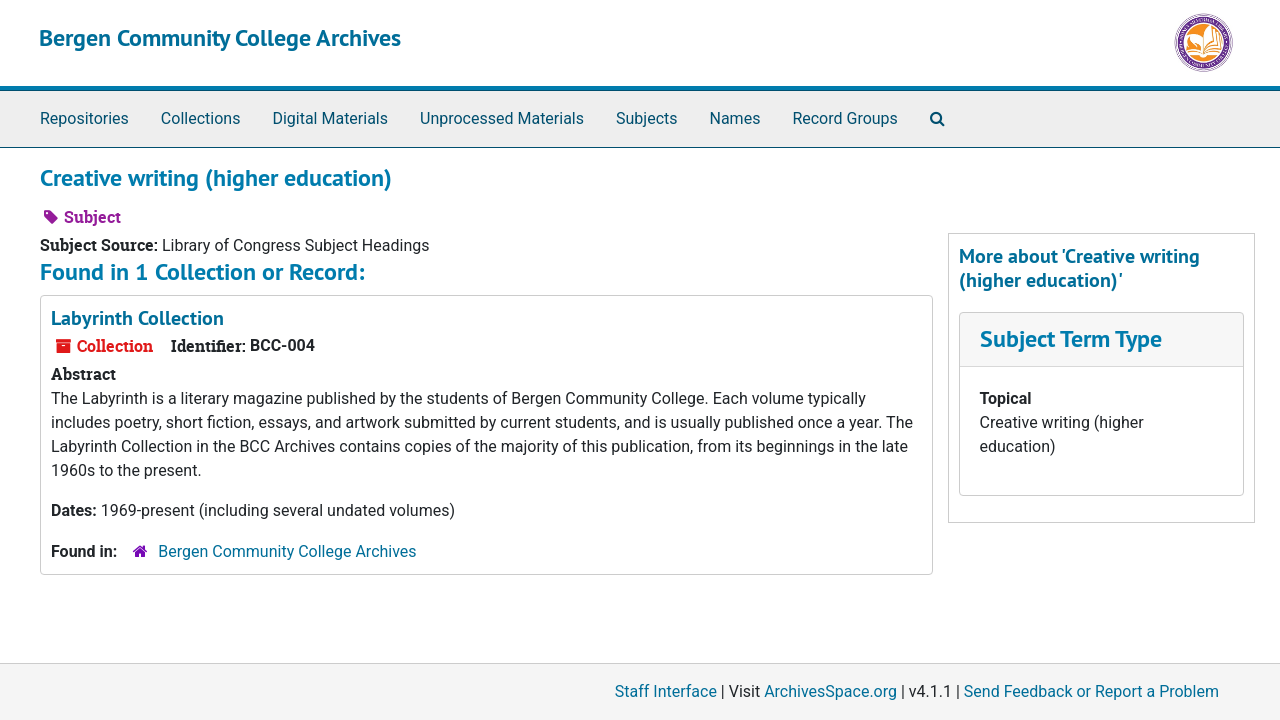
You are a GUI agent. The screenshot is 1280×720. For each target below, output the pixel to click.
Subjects (646, 118)
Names (735, 118)
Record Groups (844, 118)
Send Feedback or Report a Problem (1091, 691)
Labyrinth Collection (137, 318)
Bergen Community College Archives (220, 37)
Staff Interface (666, 691)
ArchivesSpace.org (830, 691)
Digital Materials (330, 118)
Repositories (84, 118)
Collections (201, 118)
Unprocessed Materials (502, 118)
